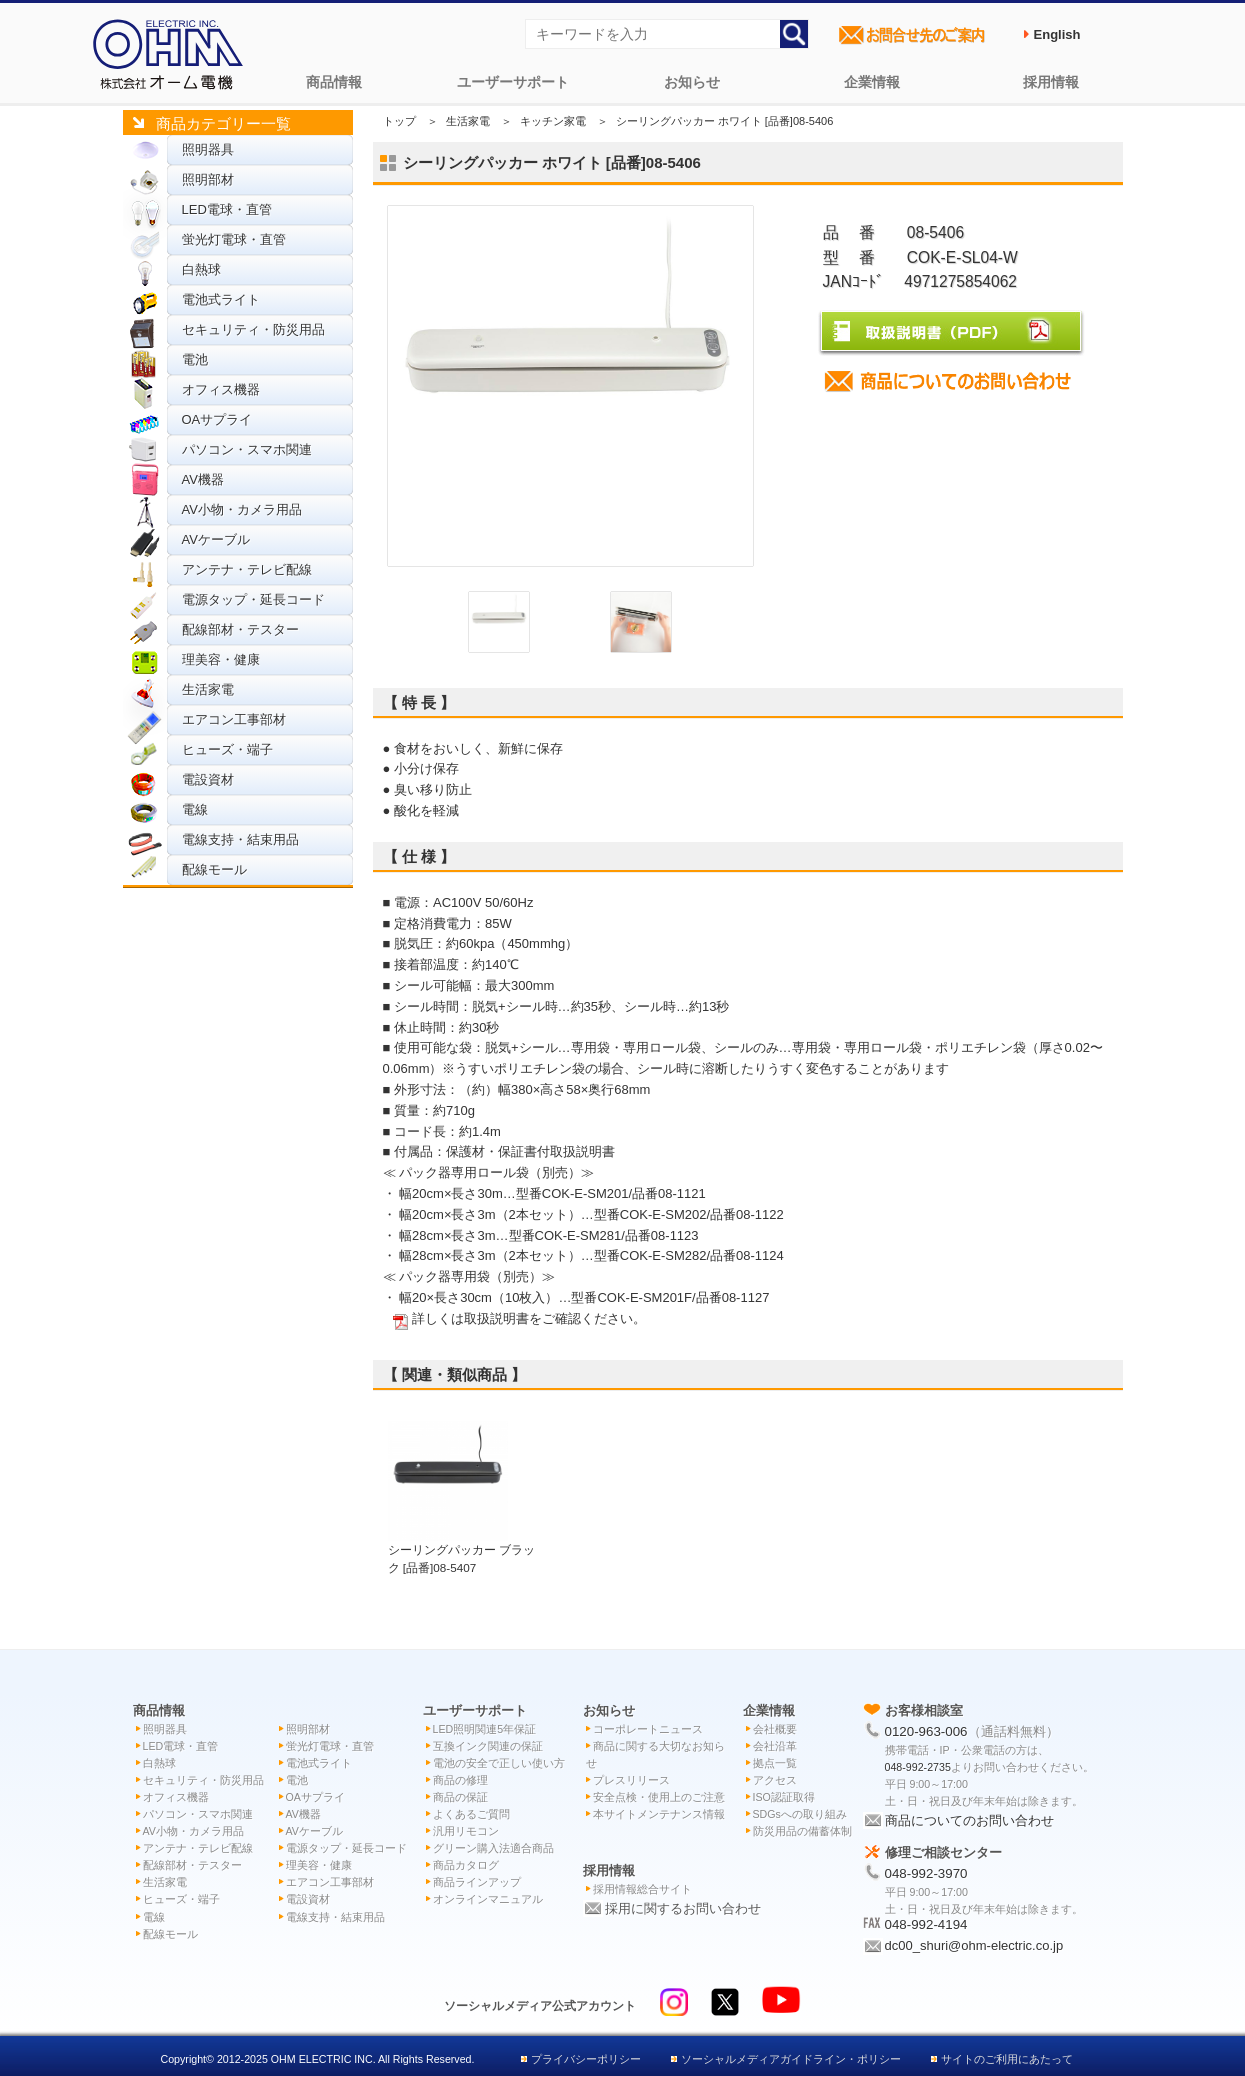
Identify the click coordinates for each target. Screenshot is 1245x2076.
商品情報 (334, 82)
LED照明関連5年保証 (485, 1729)
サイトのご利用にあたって (1007, 2059)
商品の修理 (460, 1780)
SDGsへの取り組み (800, 1814)
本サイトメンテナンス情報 (659, 1814)
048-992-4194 (926, 1924)
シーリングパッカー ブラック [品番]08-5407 (461, 1549)
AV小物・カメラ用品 (242, 509)
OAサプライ (217, 419)
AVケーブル (216, 539)
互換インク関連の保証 (488, 1746)
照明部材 (208, 179)
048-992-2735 (918, 1767)
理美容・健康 (221, 659)
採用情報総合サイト (642, 1889)
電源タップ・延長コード (253, 599)
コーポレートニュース (648, 1729)
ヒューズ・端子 (227, 749)
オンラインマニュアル (488, 1899)
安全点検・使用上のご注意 (659, 1797)
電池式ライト (221, 299)
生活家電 (208, 689)
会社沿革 (775, 1746)
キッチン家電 (553, 121)
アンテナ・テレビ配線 (247, 569)
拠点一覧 (775, 1763)
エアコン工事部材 (234, 719)
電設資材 (208, 779)
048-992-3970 (926, 1873)
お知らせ (692, 82)
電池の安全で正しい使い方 (499, 1763)
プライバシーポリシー (586, 2059)
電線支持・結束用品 (240, 839)
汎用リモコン (466, 1831)
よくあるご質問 (471, 1814)
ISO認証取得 (784, 1797)
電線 (195, 809)
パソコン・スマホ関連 (247, 449)
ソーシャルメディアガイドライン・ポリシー (791, 2059)
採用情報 (1051, 82)
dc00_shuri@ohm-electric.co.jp (974, 1945)
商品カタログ (466, 1865)
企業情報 (872, 82)
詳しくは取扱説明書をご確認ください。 (529, 1318)
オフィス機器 (221, 389)
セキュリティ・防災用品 (253, 329)
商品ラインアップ (477, 1882)
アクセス (775, 1780)
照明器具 (208, 149)
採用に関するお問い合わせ (683, 1908)
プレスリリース (631, 1780)
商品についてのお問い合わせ (969, 1820)
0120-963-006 (926, 1731)
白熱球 (201, 269)
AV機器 (203, 479)
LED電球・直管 (227, 209)
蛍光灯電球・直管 (234, 239)
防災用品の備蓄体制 (802, 1831)
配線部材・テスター (240, 629)
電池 (195, 359)
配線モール (214, 869)
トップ (399, 121)
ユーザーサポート (513, 82)
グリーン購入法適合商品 (493, 1848)
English (1057, 34)
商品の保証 (460, 1797)
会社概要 (775, 1729)
